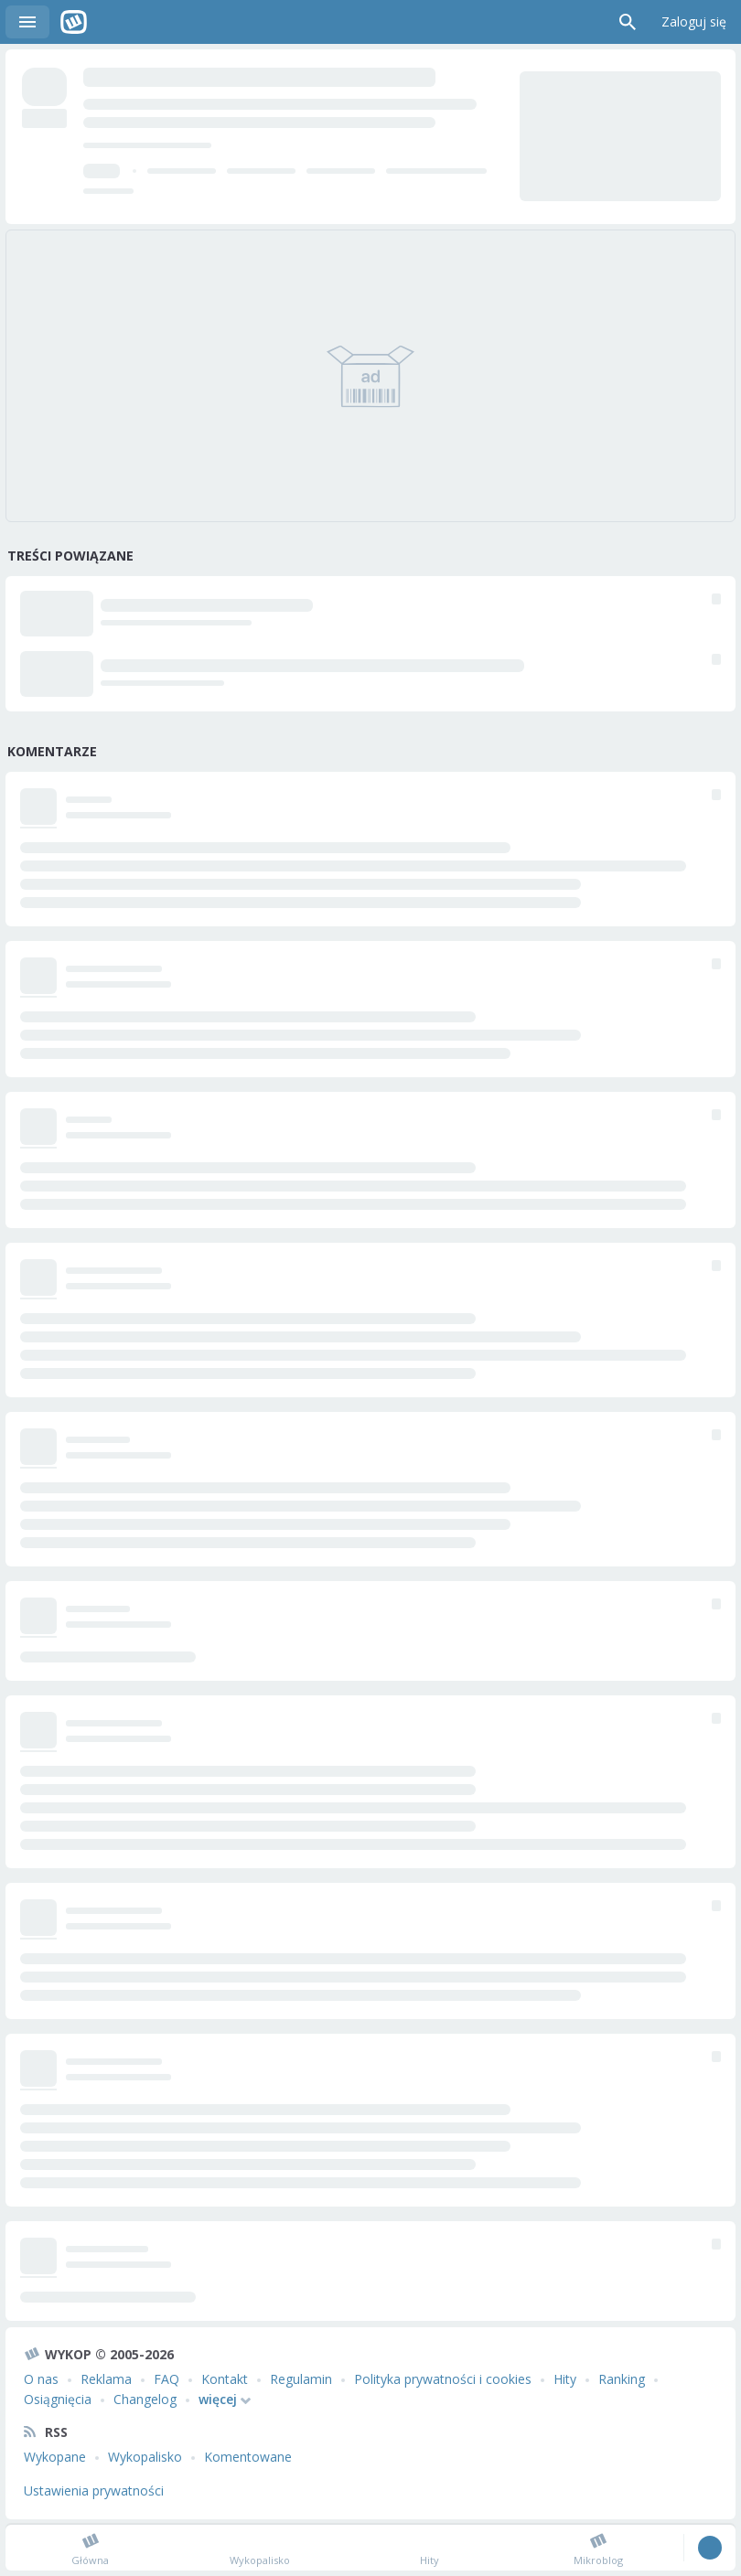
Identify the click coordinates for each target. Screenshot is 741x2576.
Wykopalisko (145, 2456)
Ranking (621, 2379)
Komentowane (248, 2456)
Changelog (145, 2399)
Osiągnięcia (57, 2399)
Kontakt (224, 2379)
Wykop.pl (73, 22)
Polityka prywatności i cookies (443, 2379)
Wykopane (55, 2456)
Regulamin (301, 2379)
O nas (41, 2379)
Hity (564, 2379)
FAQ (166, 2379)
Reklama (106, 2379)
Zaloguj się (693, 21)
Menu (27, 21)
